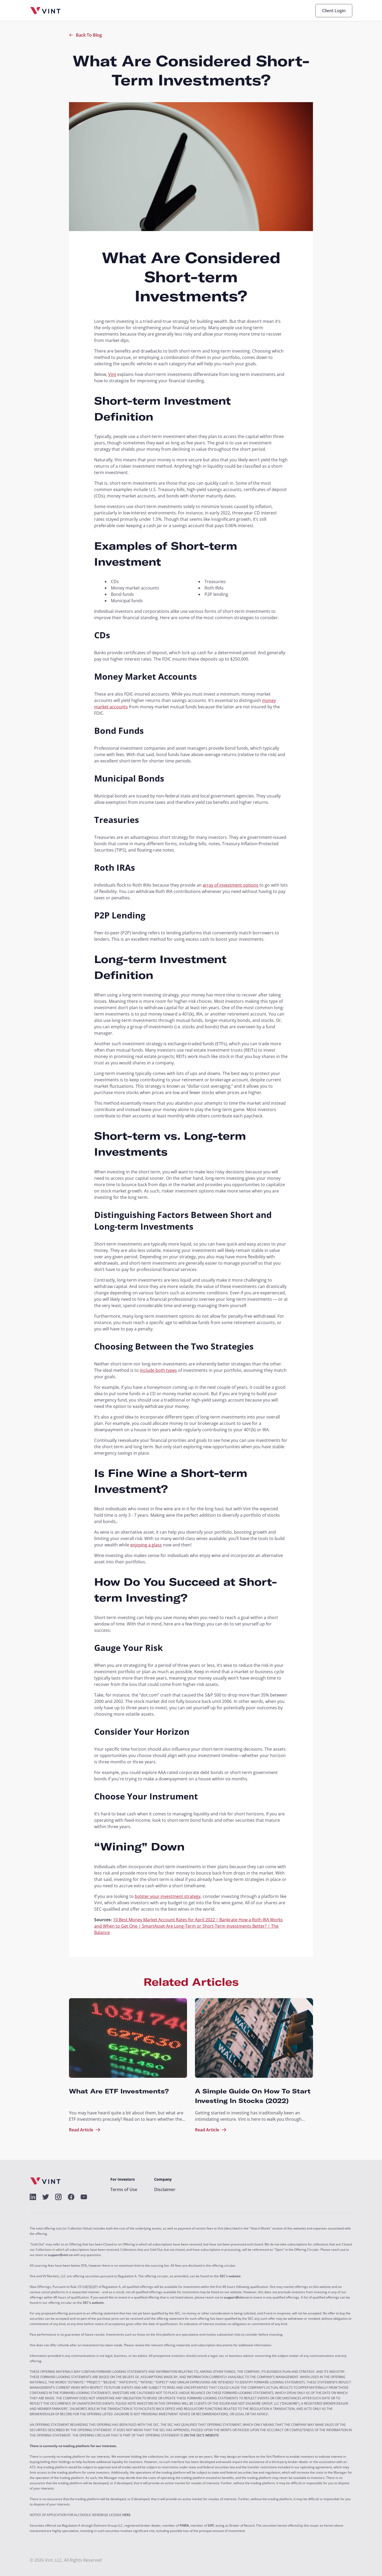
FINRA (184, 2525)
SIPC (211, 2525)
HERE (126, 2515)
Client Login (334, 11)
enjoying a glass (146, 1545)
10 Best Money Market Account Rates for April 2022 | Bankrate (175, 1920)
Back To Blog (85, 35)
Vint (112, 374)
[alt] (33, 2197)
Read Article (85, 2130)
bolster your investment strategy (168, 1896)
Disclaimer (164, 2189)
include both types (158, 1370)
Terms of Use (123, 2189)
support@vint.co (60, 2255)
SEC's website (230, 2276)
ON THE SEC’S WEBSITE (201, 2435)
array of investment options (230, 885)
